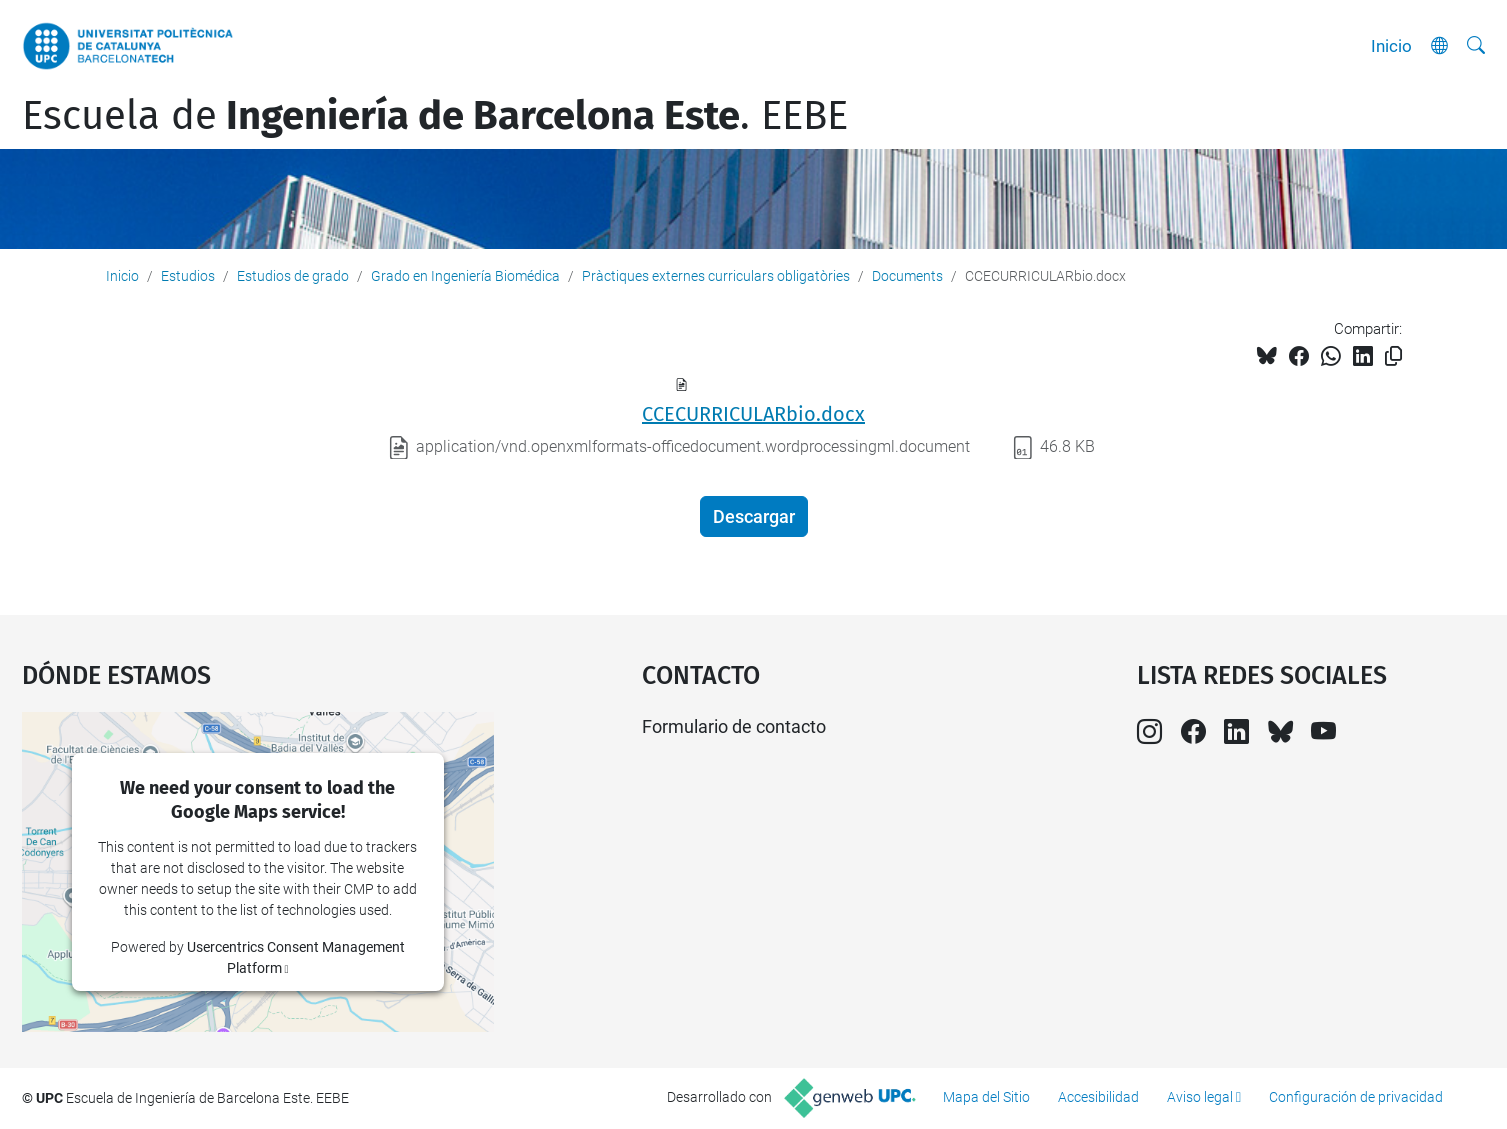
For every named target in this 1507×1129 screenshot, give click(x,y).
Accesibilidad (1098, 1097)
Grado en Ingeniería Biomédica (465, 276)
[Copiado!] (1393, 356)
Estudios (188, 276)
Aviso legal (1200, 1097)
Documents (907, 276)
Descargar (754, 516)
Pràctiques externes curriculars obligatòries (716, 276)
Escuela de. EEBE (435, 116)
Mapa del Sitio (986, 1097)
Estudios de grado (293, 276)
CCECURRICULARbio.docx (753, 414)
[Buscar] (1476, 46)
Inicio (1391, 46)
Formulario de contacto (734, 726)
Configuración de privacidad (1356, 1097)
